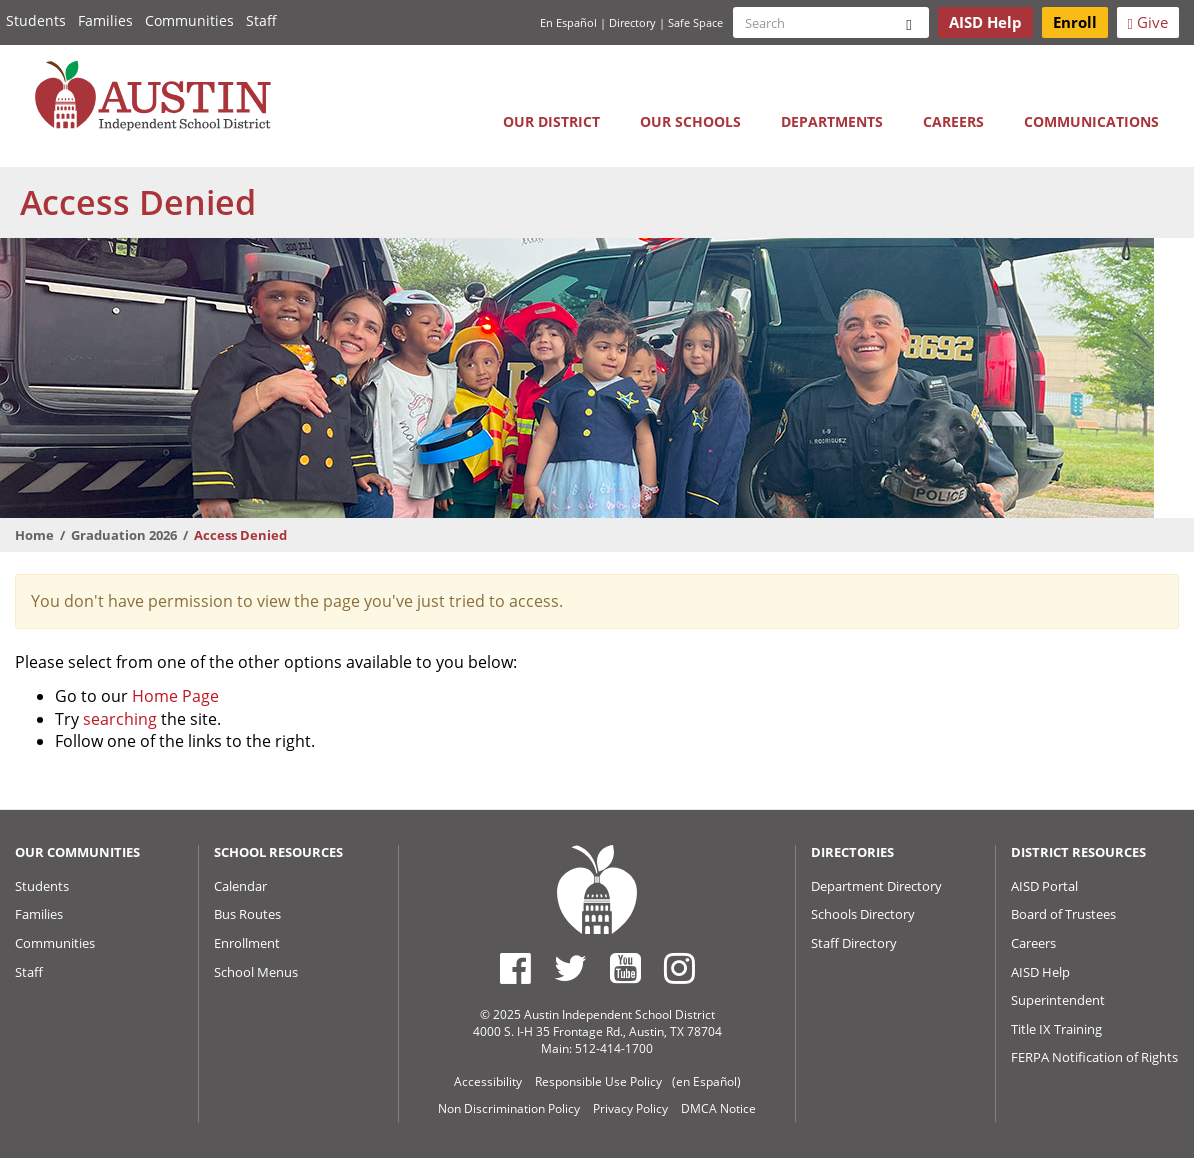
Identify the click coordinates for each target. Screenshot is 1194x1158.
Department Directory (876, 886)
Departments (832, 121)
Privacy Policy (630, 1108)
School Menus (256, 972)
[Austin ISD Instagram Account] (679, 968)
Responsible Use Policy (598, 1081)
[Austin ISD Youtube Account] (625, 968)
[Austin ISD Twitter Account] (570, 968)
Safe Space (695, 22)
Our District (551, 121)
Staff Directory (854, 943)
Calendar (240, 886)
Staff (261, 20)
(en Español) (706, 1081)
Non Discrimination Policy (509, 1108)
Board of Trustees (1063, 914)
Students (36, 20)
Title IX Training (1056, 1029)
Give (1148, 22)
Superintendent (1058, 1000)
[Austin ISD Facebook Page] (515, 968)
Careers (953, 121)
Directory (632, 22)
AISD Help (1040, 972)
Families (105, 20)
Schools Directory (863, 914)
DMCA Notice (718, 1108)
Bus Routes (247, 914)
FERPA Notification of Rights (1094, 1057)
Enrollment (247, 943)
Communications (1091, 121)
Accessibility (488, 1081)
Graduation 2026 (124, 535)
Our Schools (690, 121)
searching (120, 719)
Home (34, 535)
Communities (189, 20)
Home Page (175, 696)
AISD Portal (1044, 886)
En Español (568, 22)
